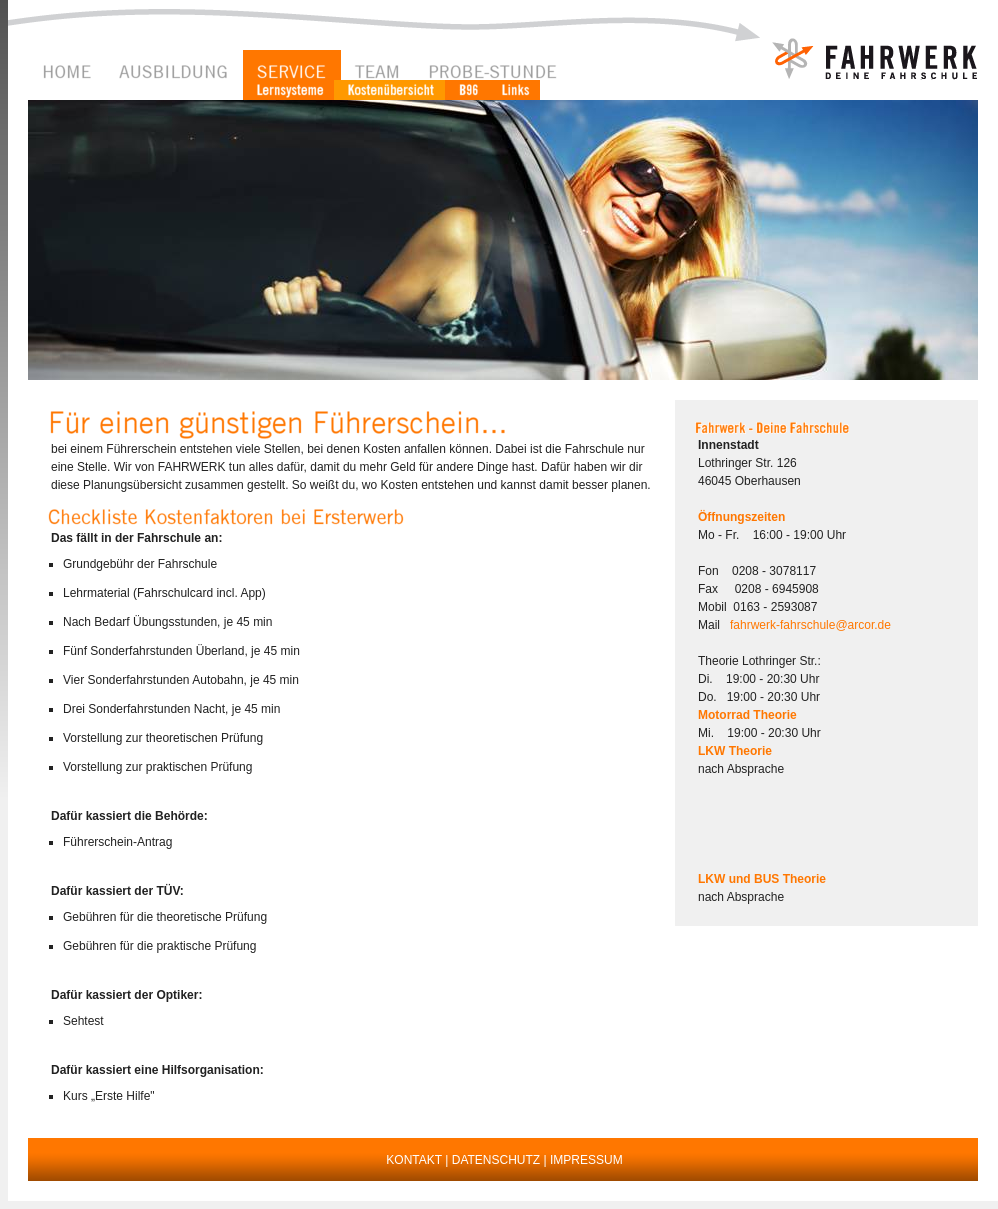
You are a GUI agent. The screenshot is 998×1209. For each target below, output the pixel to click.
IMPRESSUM (586, 1160)
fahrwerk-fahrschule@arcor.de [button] (810, 625)
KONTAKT (414, 1160)
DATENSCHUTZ (496, 1160)
